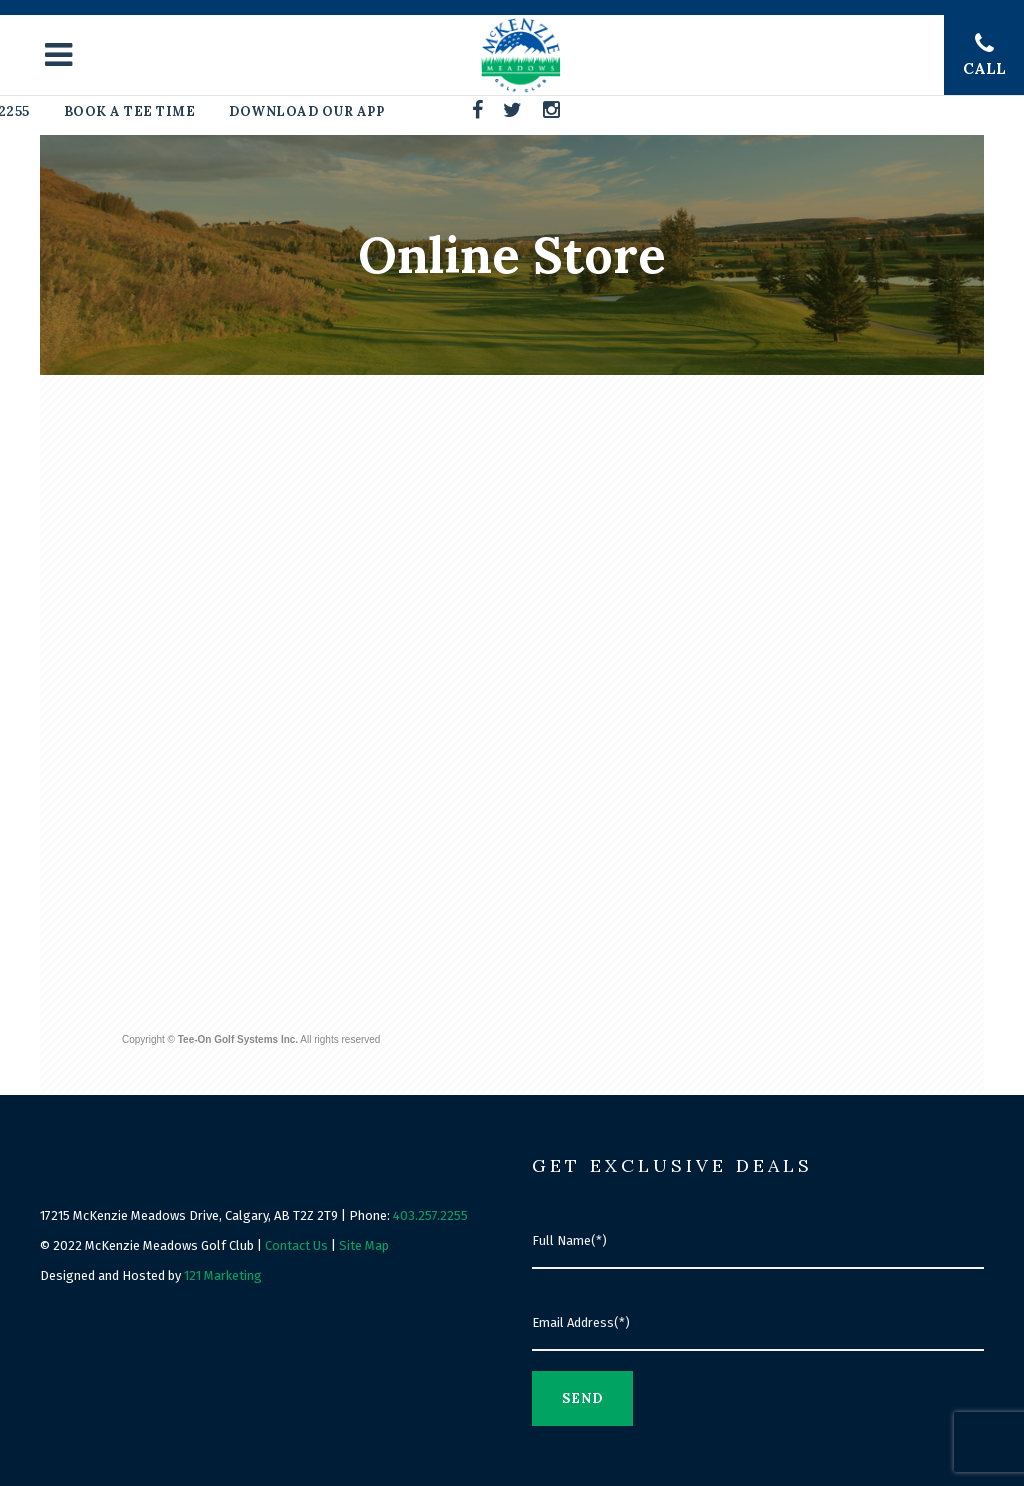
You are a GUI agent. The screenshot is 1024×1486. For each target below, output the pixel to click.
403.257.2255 (430, 1215)
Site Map (364, 1245)
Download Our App (306, 111)
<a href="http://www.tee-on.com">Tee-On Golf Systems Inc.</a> (517, 720)
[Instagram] (552, 110)
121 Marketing (223, 1275)
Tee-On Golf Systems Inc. (238, 1039)
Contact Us (296, 1245)
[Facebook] (478, 110)
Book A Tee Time (130, 111)
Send (582, 1398)
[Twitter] (513, 110)
